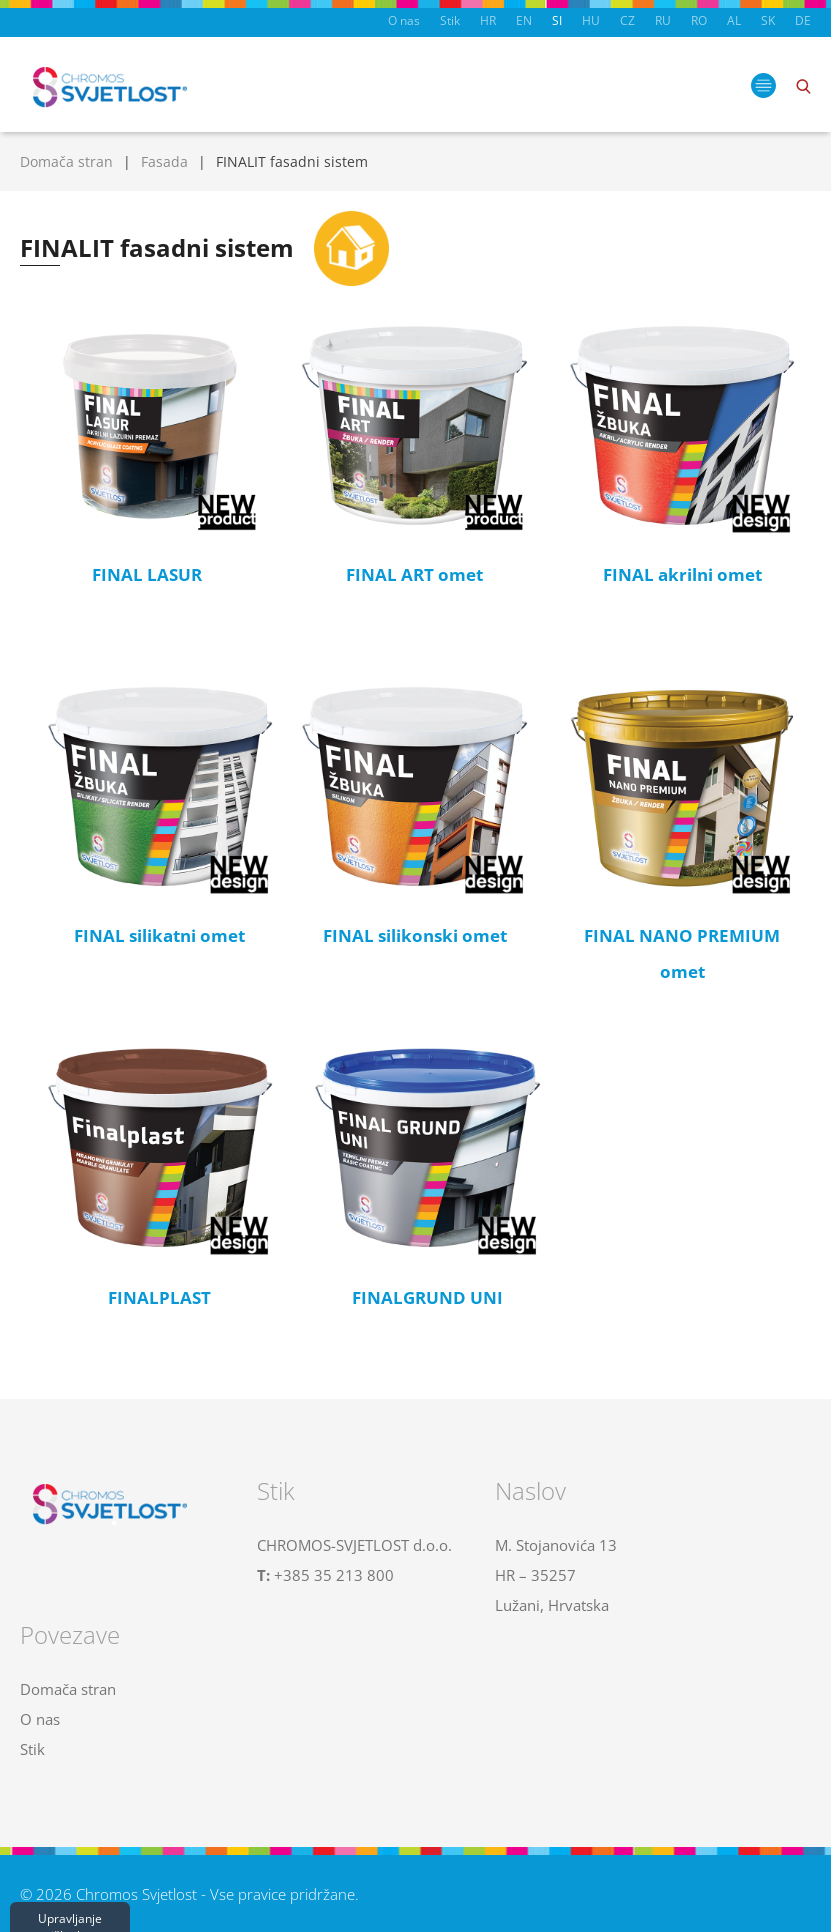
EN (524, 20)
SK (768, 20)
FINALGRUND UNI (427, 1297)
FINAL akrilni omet (682, 574)
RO (699, 20)
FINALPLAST (159, 1297)
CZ (627, 20)
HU (591, 20)
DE (803, 20)
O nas (404, 20)
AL (734, 20)
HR (488, 20)
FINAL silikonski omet (415, 935)
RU (663, 20)
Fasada (164, 161)
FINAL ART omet (414, 574)
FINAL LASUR (147, 574)
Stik (450, 20)
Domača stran (66, 161)
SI (557, 20)
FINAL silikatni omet (159, 935)
